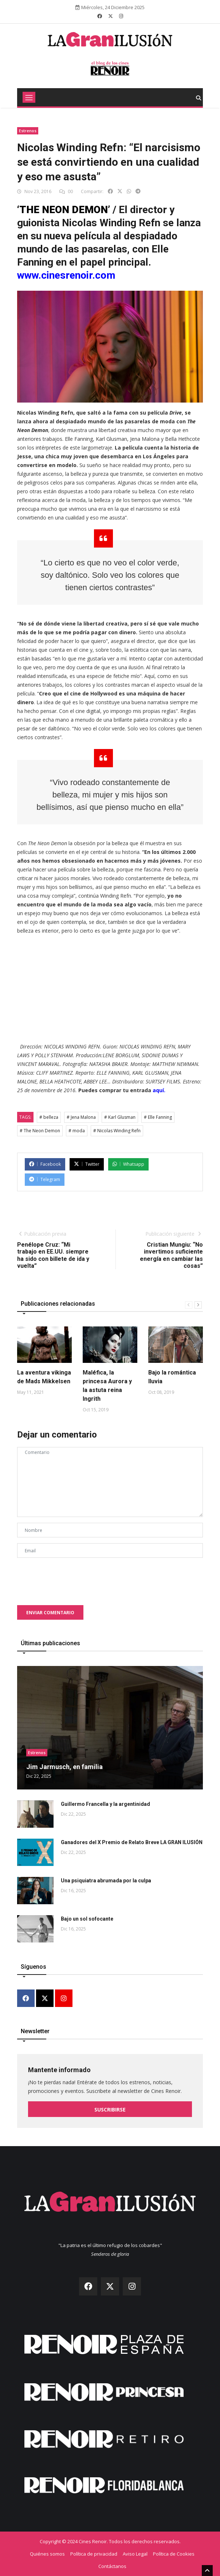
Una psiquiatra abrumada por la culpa (106, 1880)
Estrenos (27, 130)
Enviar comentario (50, 1612)
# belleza (48, 1117)
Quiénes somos (47, 2553)
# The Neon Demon (40, 1131)
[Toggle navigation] (29, 97)
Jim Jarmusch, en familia (64, 1767)
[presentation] (72, 1578)
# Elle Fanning (158, 1117)
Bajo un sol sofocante (87, 1919)
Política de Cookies (174, 2553)
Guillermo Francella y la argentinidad (105, 1804)
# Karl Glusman (119, 1117)
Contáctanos (112, 2566)
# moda (76, 1131)
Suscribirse (110, 2109)
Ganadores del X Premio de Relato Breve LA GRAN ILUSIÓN (132, 1842)
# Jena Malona (81, 1117)
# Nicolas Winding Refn (117, 1131)
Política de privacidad (93, 2553)
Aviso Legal (135, 2553)
